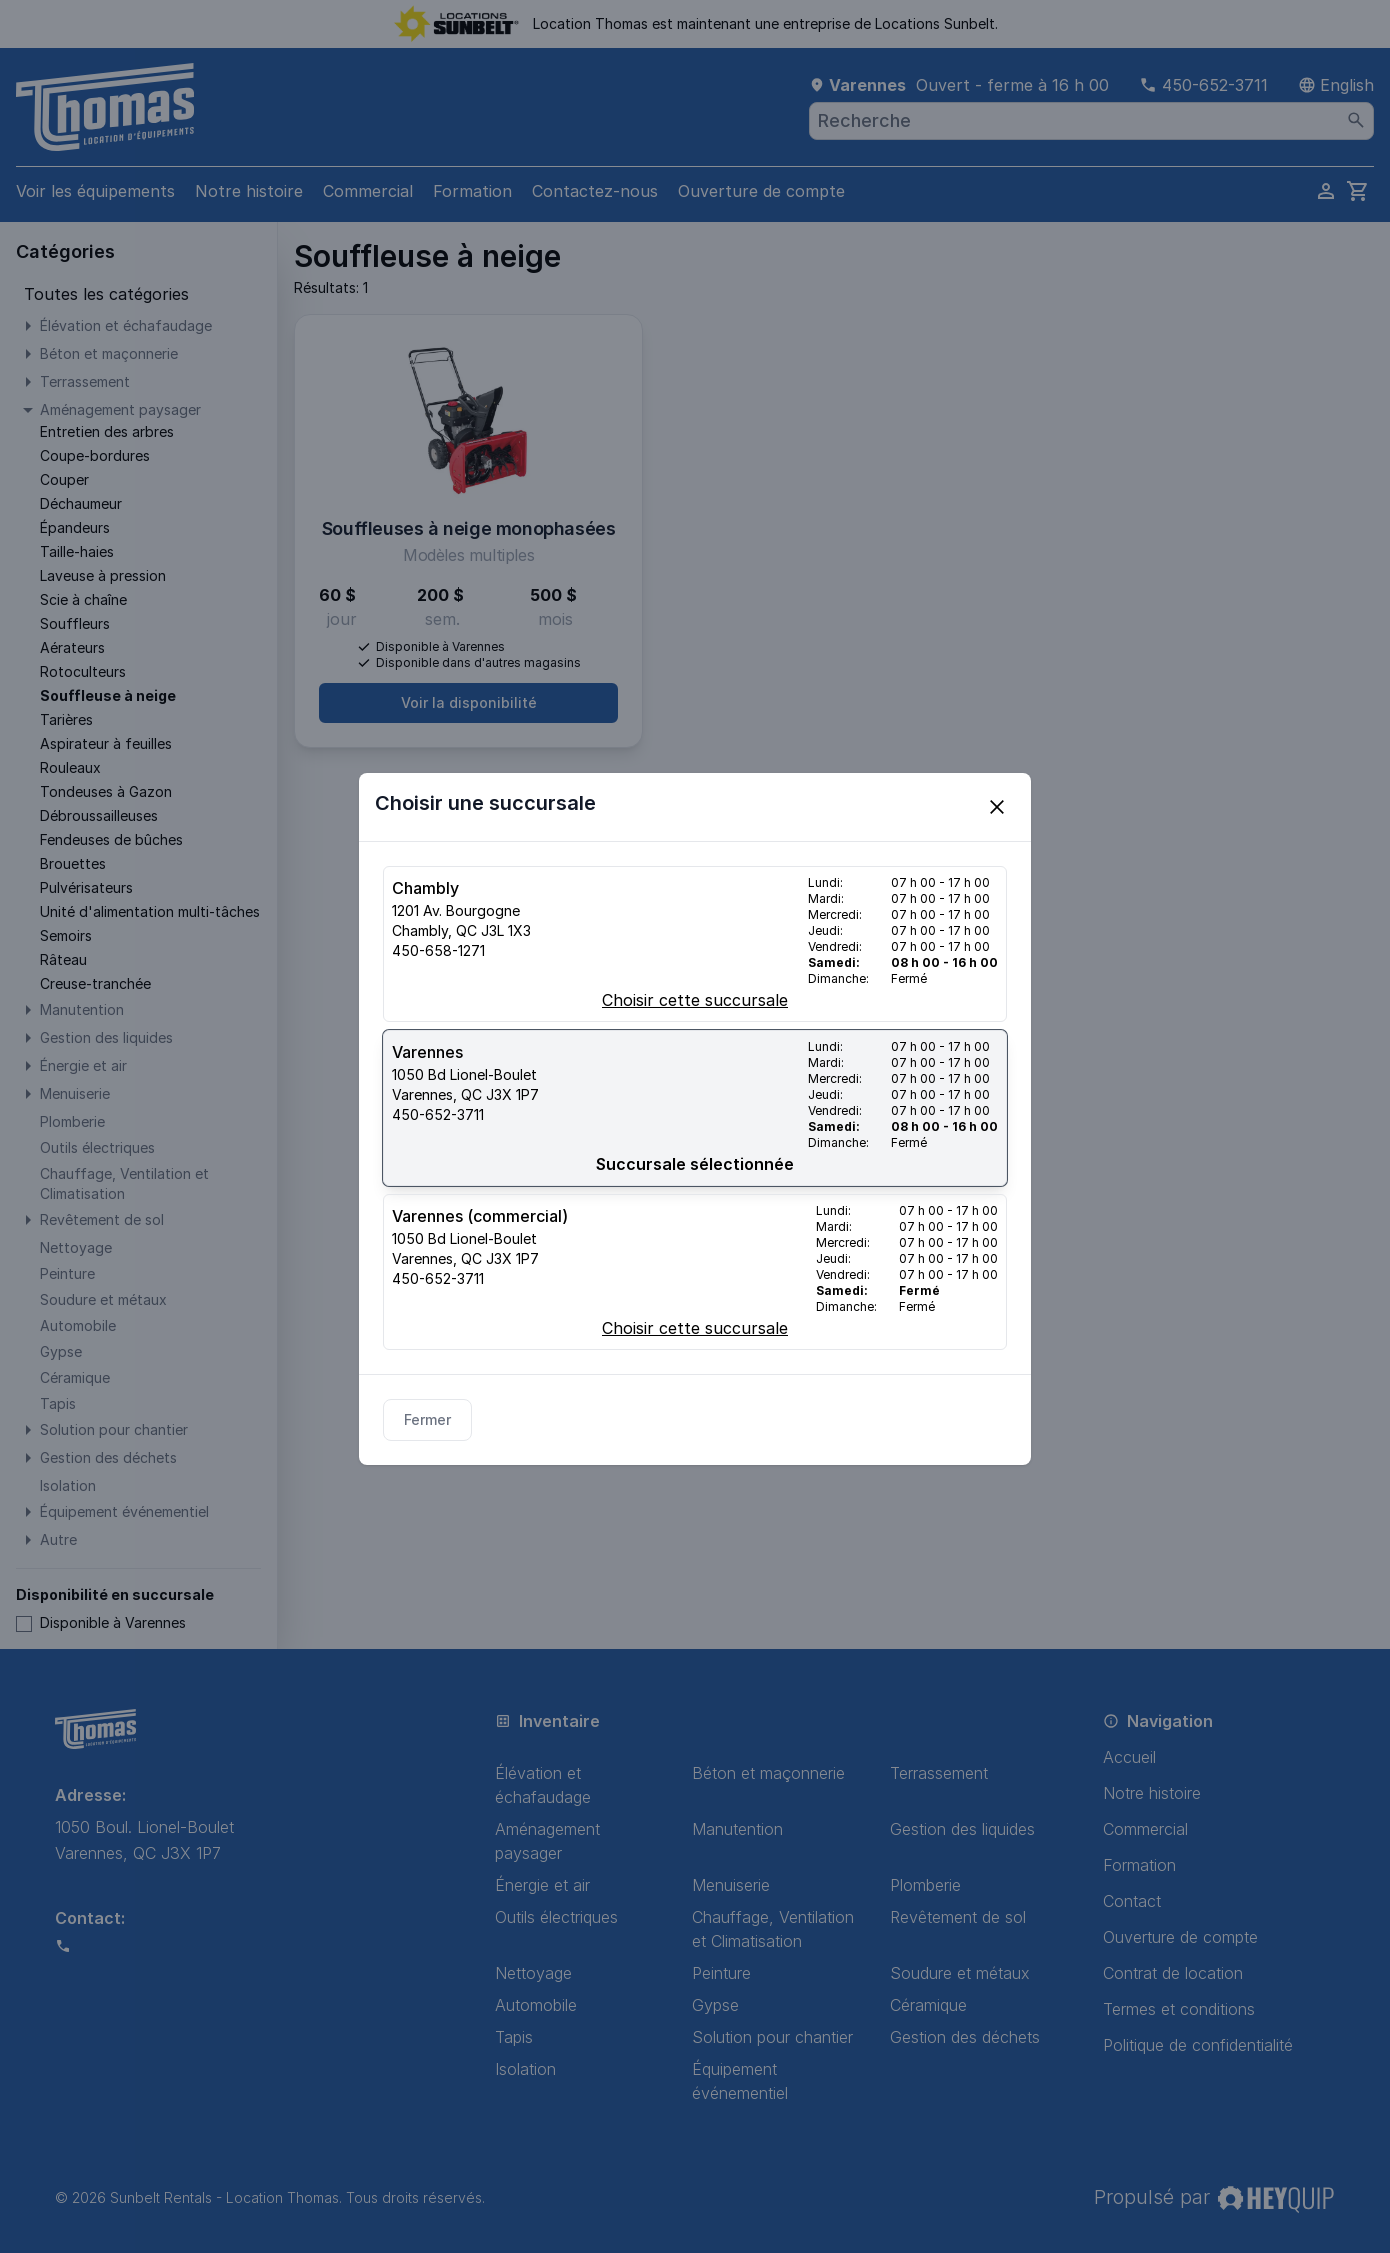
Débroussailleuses (99, 815)
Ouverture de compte (761, 191)
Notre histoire (249, 191)
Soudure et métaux (960, 1973)
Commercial (368, 191)
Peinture (721, 1973)
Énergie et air (542, 1885)
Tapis (514, 2037)
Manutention (737, 1829)
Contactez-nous (595, 191)
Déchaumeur (81, 503)
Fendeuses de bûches (111, 839)
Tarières (66, 719)
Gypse (715, 2005)
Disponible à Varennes (101, 1622)
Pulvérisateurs (86, 887)
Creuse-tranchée (95, 983)
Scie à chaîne (83, 599)
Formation (472, 191)
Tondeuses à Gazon (106, 791)
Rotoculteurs (83, 671)
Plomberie (925, 1885)
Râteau (63, 959)
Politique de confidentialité (1198, 2045)
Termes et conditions (1179, 2009)
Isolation (525, 2069)
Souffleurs (75, 623)
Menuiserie (731, 1885)
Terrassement (939, 1773)
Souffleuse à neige (108, 695)
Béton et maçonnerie (768, 1773)
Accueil (1129, 1757)
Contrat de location (1173, 1973)
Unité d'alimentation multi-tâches (150, 911)
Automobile (536, 2005)
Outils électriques (556, 1917)
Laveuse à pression (103, 575)
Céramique (928, 2005)
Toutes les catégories (106, 294)
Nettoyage (533, 1973)
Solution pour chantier (772, 2037)
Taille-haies (77, 551)
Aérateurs (72, 647)
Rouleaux (70, 767)
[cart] (1358, 191)
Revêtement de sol (958, 1917)
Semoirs (66, 935)
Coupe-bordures (95, 455)
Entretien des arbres (107, 431)
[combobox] (1091, 121)
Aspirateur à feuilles (106, 743)
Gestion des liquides (962, 1829)
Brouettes (73, 863)
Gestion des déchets (965, 2037)
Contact (1132, 1901)
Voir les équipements (95, 191)
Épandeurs (75, 527)
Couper (64, 479)
